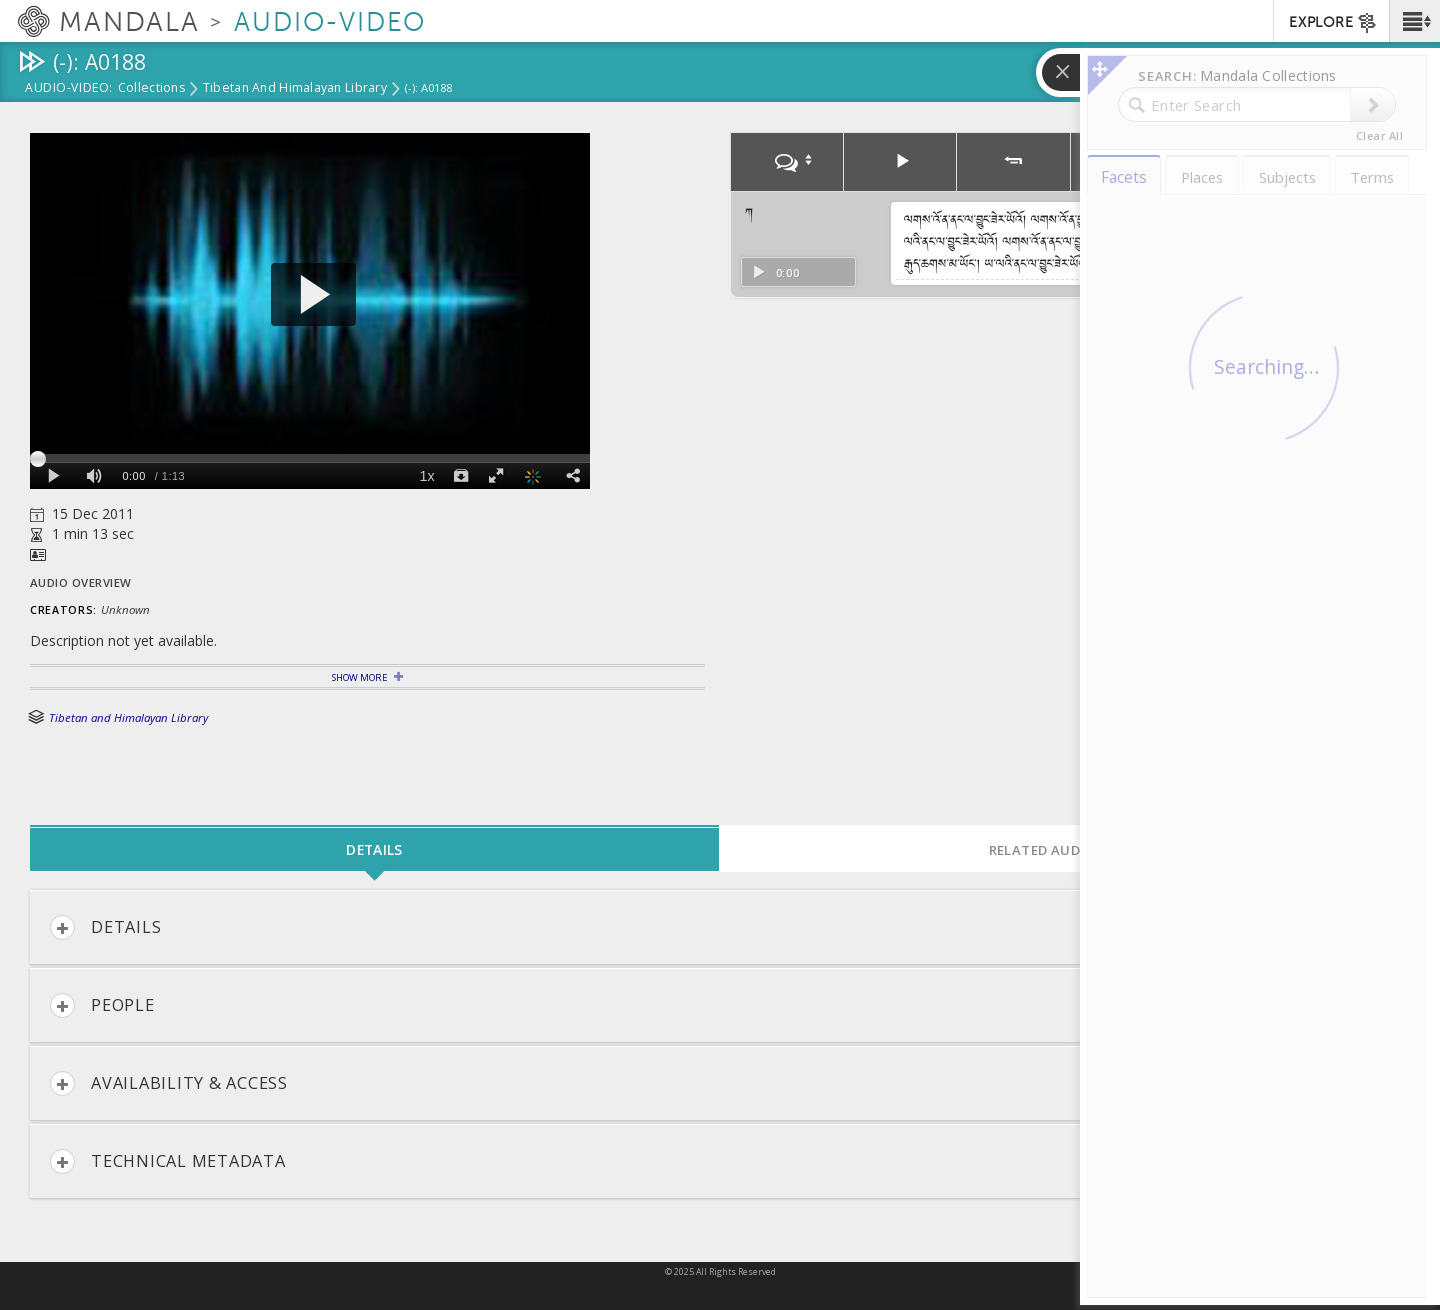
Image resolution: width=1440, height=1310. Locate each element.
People (102, 1005)
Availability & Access (169, 1083)
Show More (359, 677)
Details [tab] (374, 849)
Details (105, 927)
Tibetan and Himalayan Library (295, 89)
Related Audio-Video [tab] (1065, 850)
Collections (151, 89)
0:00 (775, 272)
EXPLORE (1333, 23)
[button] (1414, 21)
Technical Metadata (168, 1161)
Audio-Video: (69, 89)
